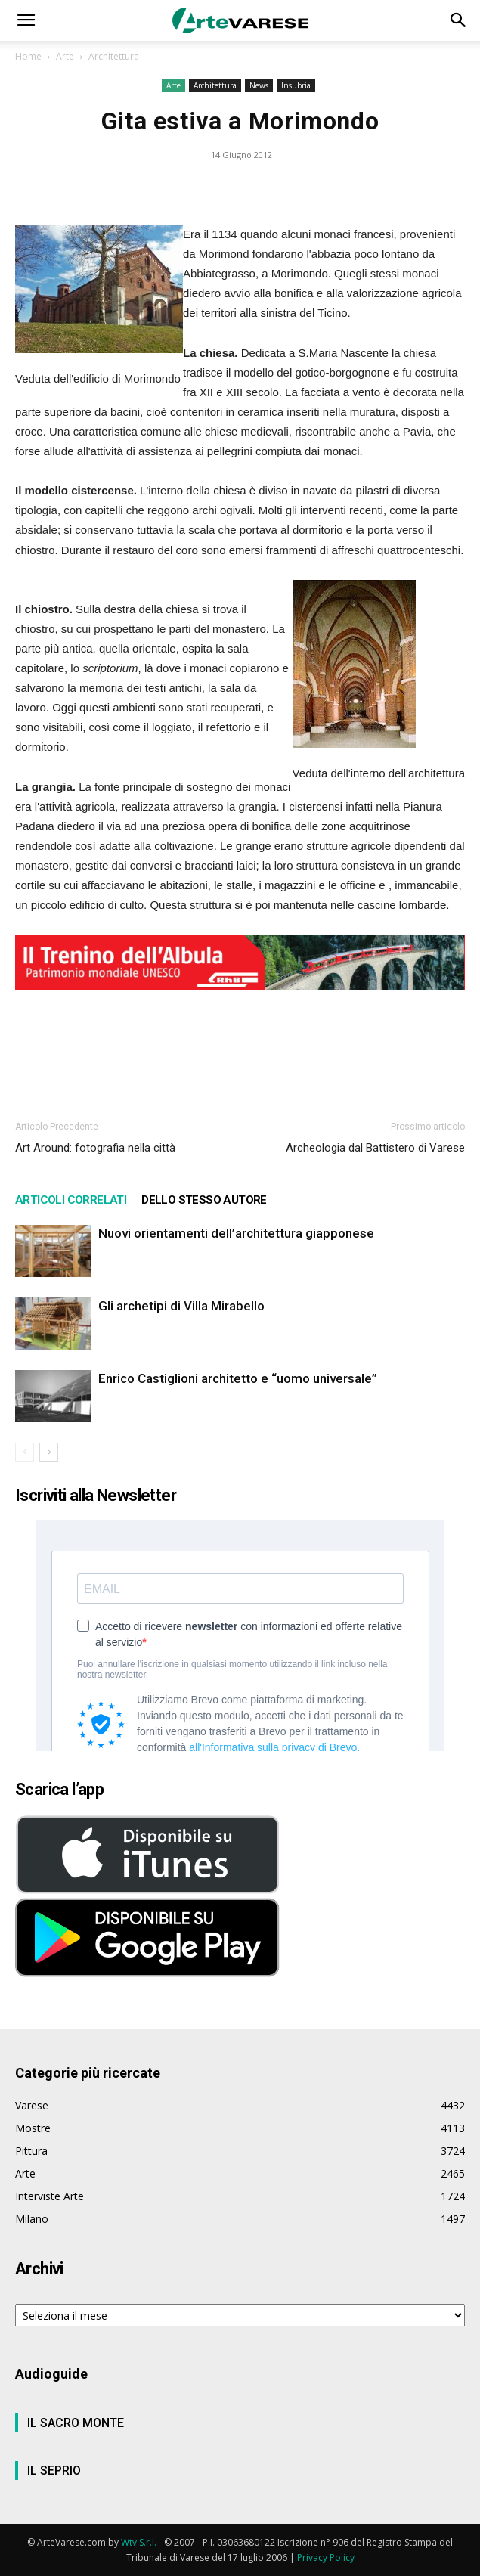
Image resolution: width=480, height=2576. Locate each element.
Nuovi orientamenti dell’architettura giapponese (236, 1233)
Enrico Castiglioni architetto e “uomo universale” (237, 1378)
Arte (65, 56)
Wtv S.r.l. (138, 2542)
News (258, 85)
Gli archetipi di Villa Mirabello (181, 1305)
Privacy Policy (326, 2557)
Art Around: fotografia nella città (95, 1148)
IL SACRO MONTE (75, 2423)
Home (28, 56)
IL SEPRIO (54, 2470)
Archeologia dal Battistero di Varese (375, 1148)
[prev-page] (24, 1452)
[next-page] (48, 1452)
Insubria (296, 85)
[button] (26, 20)
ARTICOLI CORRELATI (70, 1200)
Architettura (113, 56)
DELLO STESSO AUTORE (204, 1200)
